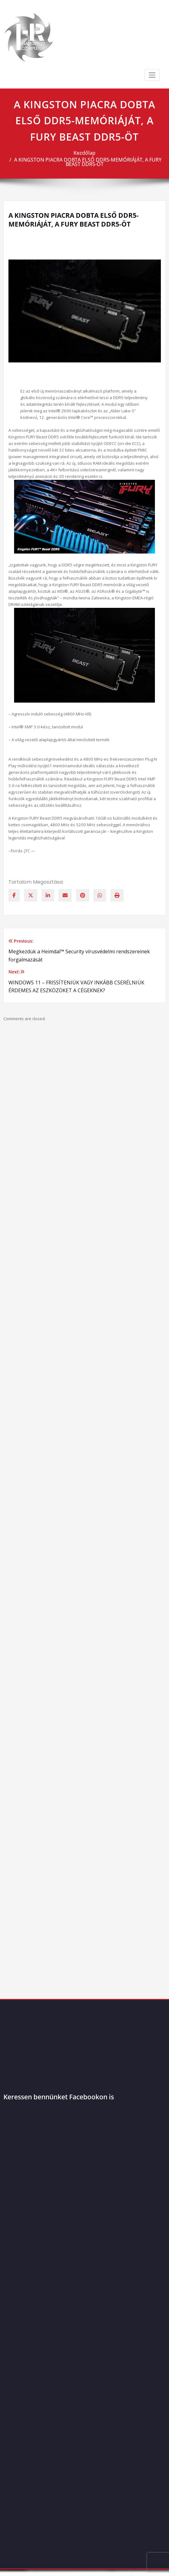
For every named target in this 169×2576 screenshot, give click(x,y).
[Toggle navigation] (152, 75)
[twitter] (30, 895)
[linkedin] (48, 895)
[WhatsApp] (100, 895)
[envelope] (65, 895)
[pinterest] (82, 895)
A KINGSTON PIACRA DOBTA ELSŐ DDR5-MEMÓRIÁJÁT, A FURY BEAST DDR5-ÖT (87, 162)
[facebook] (14, 895)
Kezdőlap (84, 152)
